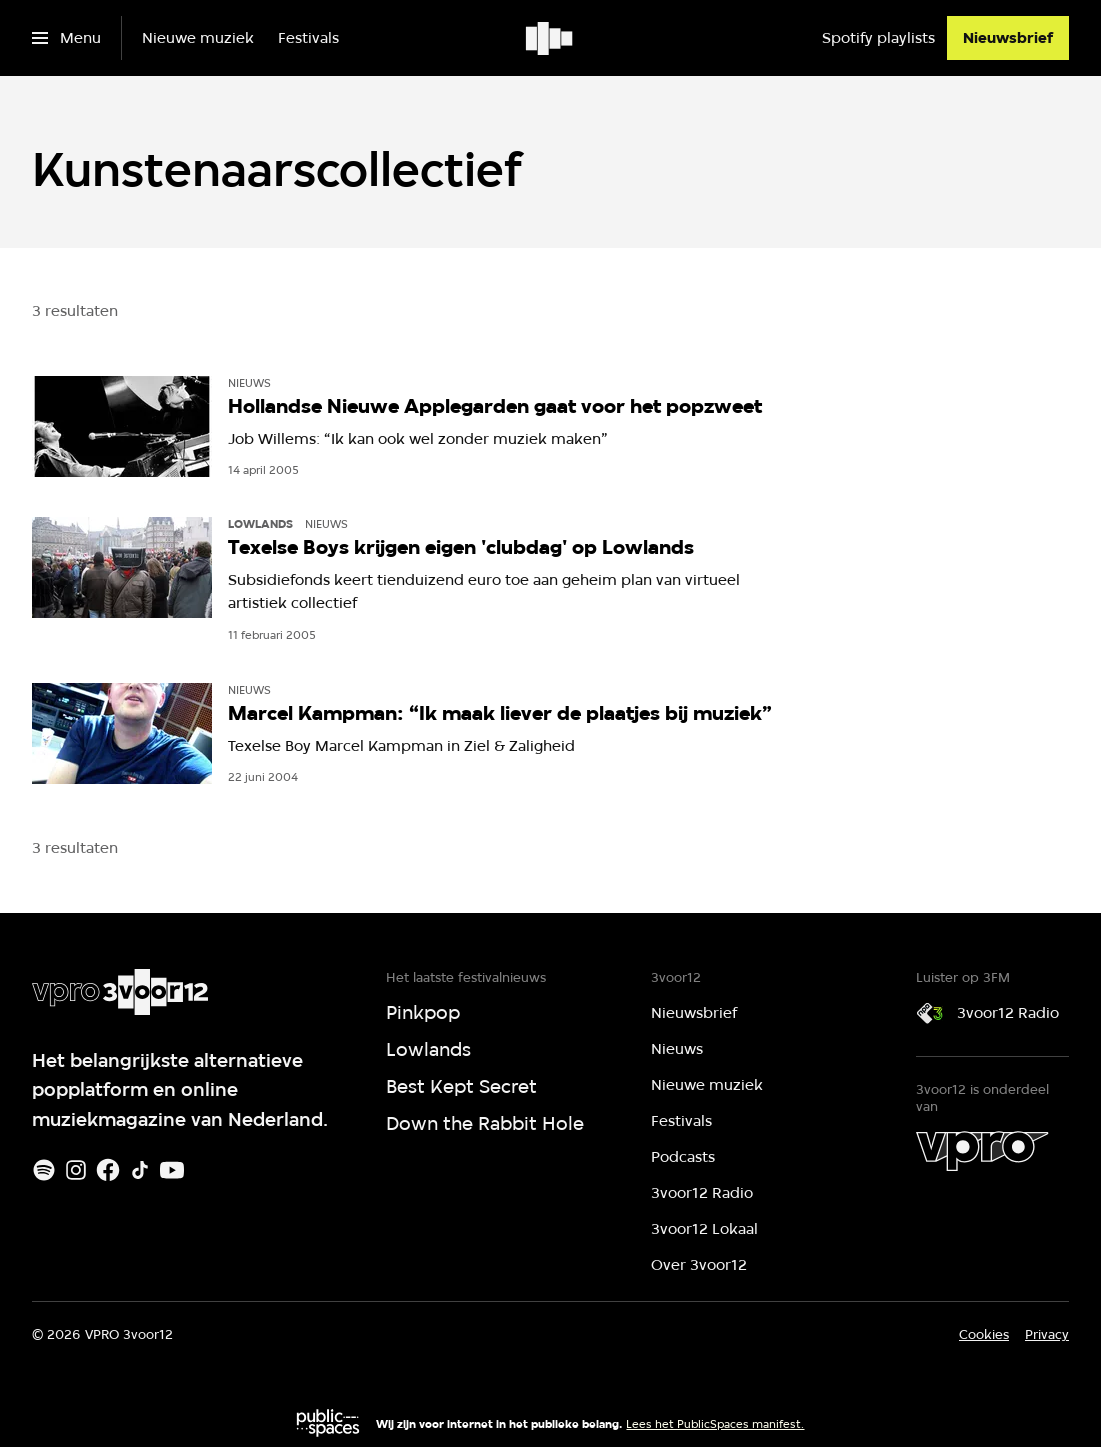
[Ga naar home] (550, 38)
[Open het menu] (66, 38)
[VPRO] (982, 1151)
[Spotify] (44, 1170)
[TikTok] (140, 1170)
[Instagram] (76, 1170)
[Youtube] (172, 1170)
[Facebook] (108, 1170)
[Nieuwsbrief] (1008, 38)
